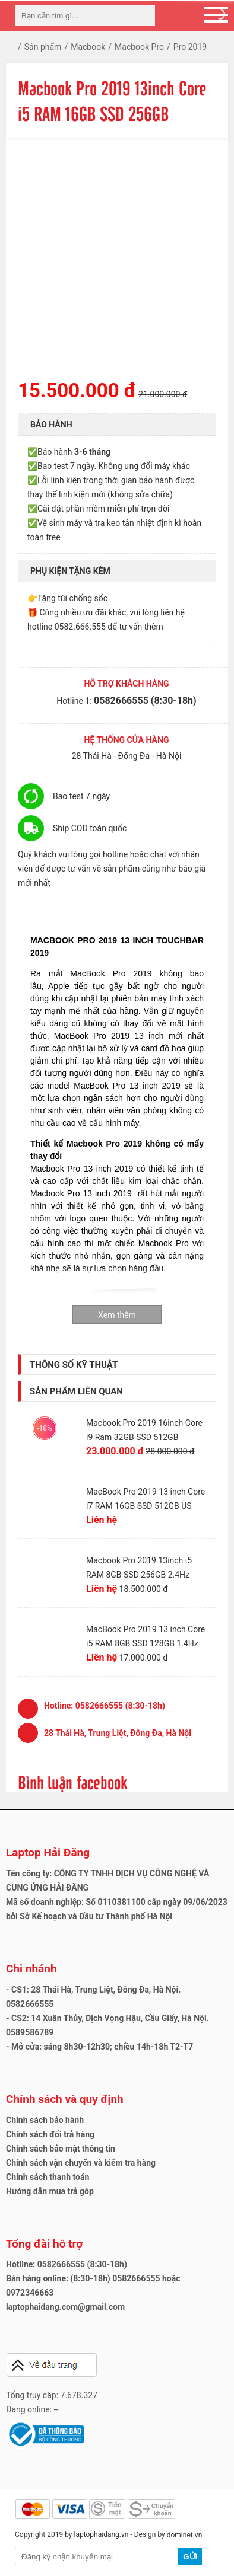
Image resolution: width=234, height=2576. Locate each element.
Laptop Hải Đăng (48, 1852)
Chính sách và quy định (65, 2099)
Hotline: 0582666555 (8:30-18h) (66, 2264)
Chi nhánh (31, 1968)
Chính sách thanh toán (47, 2177)
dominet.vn (185, 2535)
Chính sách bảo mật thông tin (60, 2148)
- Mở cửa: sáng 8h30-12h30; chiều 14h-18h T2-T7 (99, 2046)
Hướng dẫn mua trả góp (50, 2191)
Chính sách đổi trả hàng (50, 2134)
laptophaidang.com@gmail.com (65, 2307)
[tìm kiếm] (142, 15)
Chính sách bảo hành (45, 2120)
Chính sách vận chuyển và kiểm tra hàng (81, 2163)
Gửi (190, 2556)
